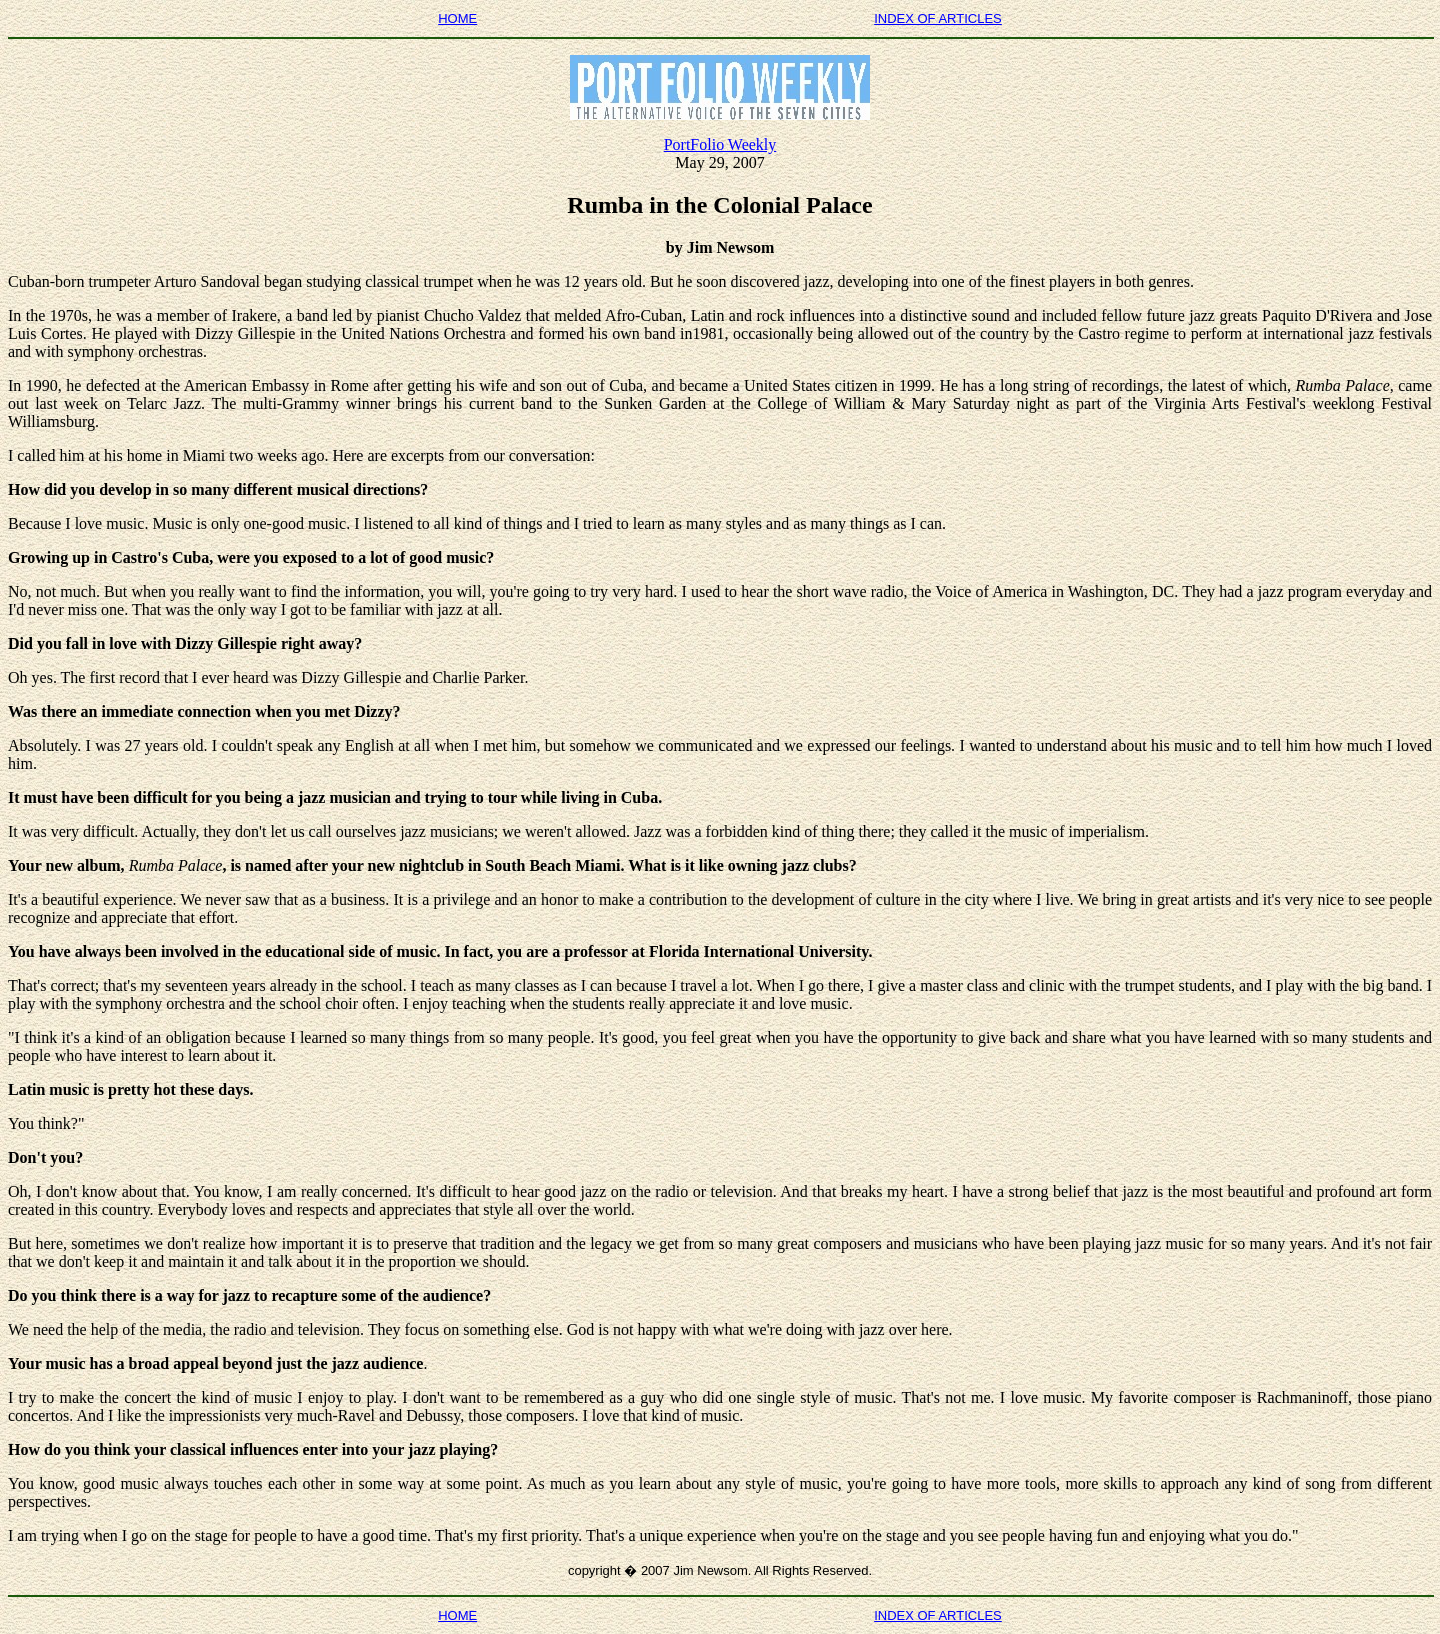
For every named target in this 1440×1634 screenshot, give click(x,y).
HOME (457, 18)
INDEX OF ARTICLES (938, 18)
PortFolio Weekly (720, 144)
